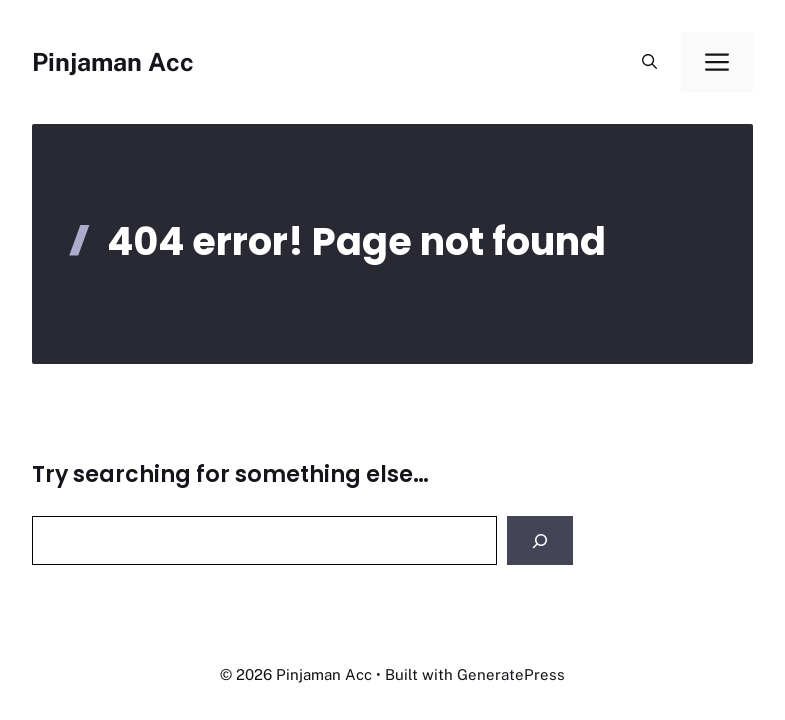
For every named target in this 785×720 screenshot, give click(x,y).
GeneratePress (511, 674)
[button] (649, 62)
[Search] (540, 540)
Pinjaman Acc (113, 62)
